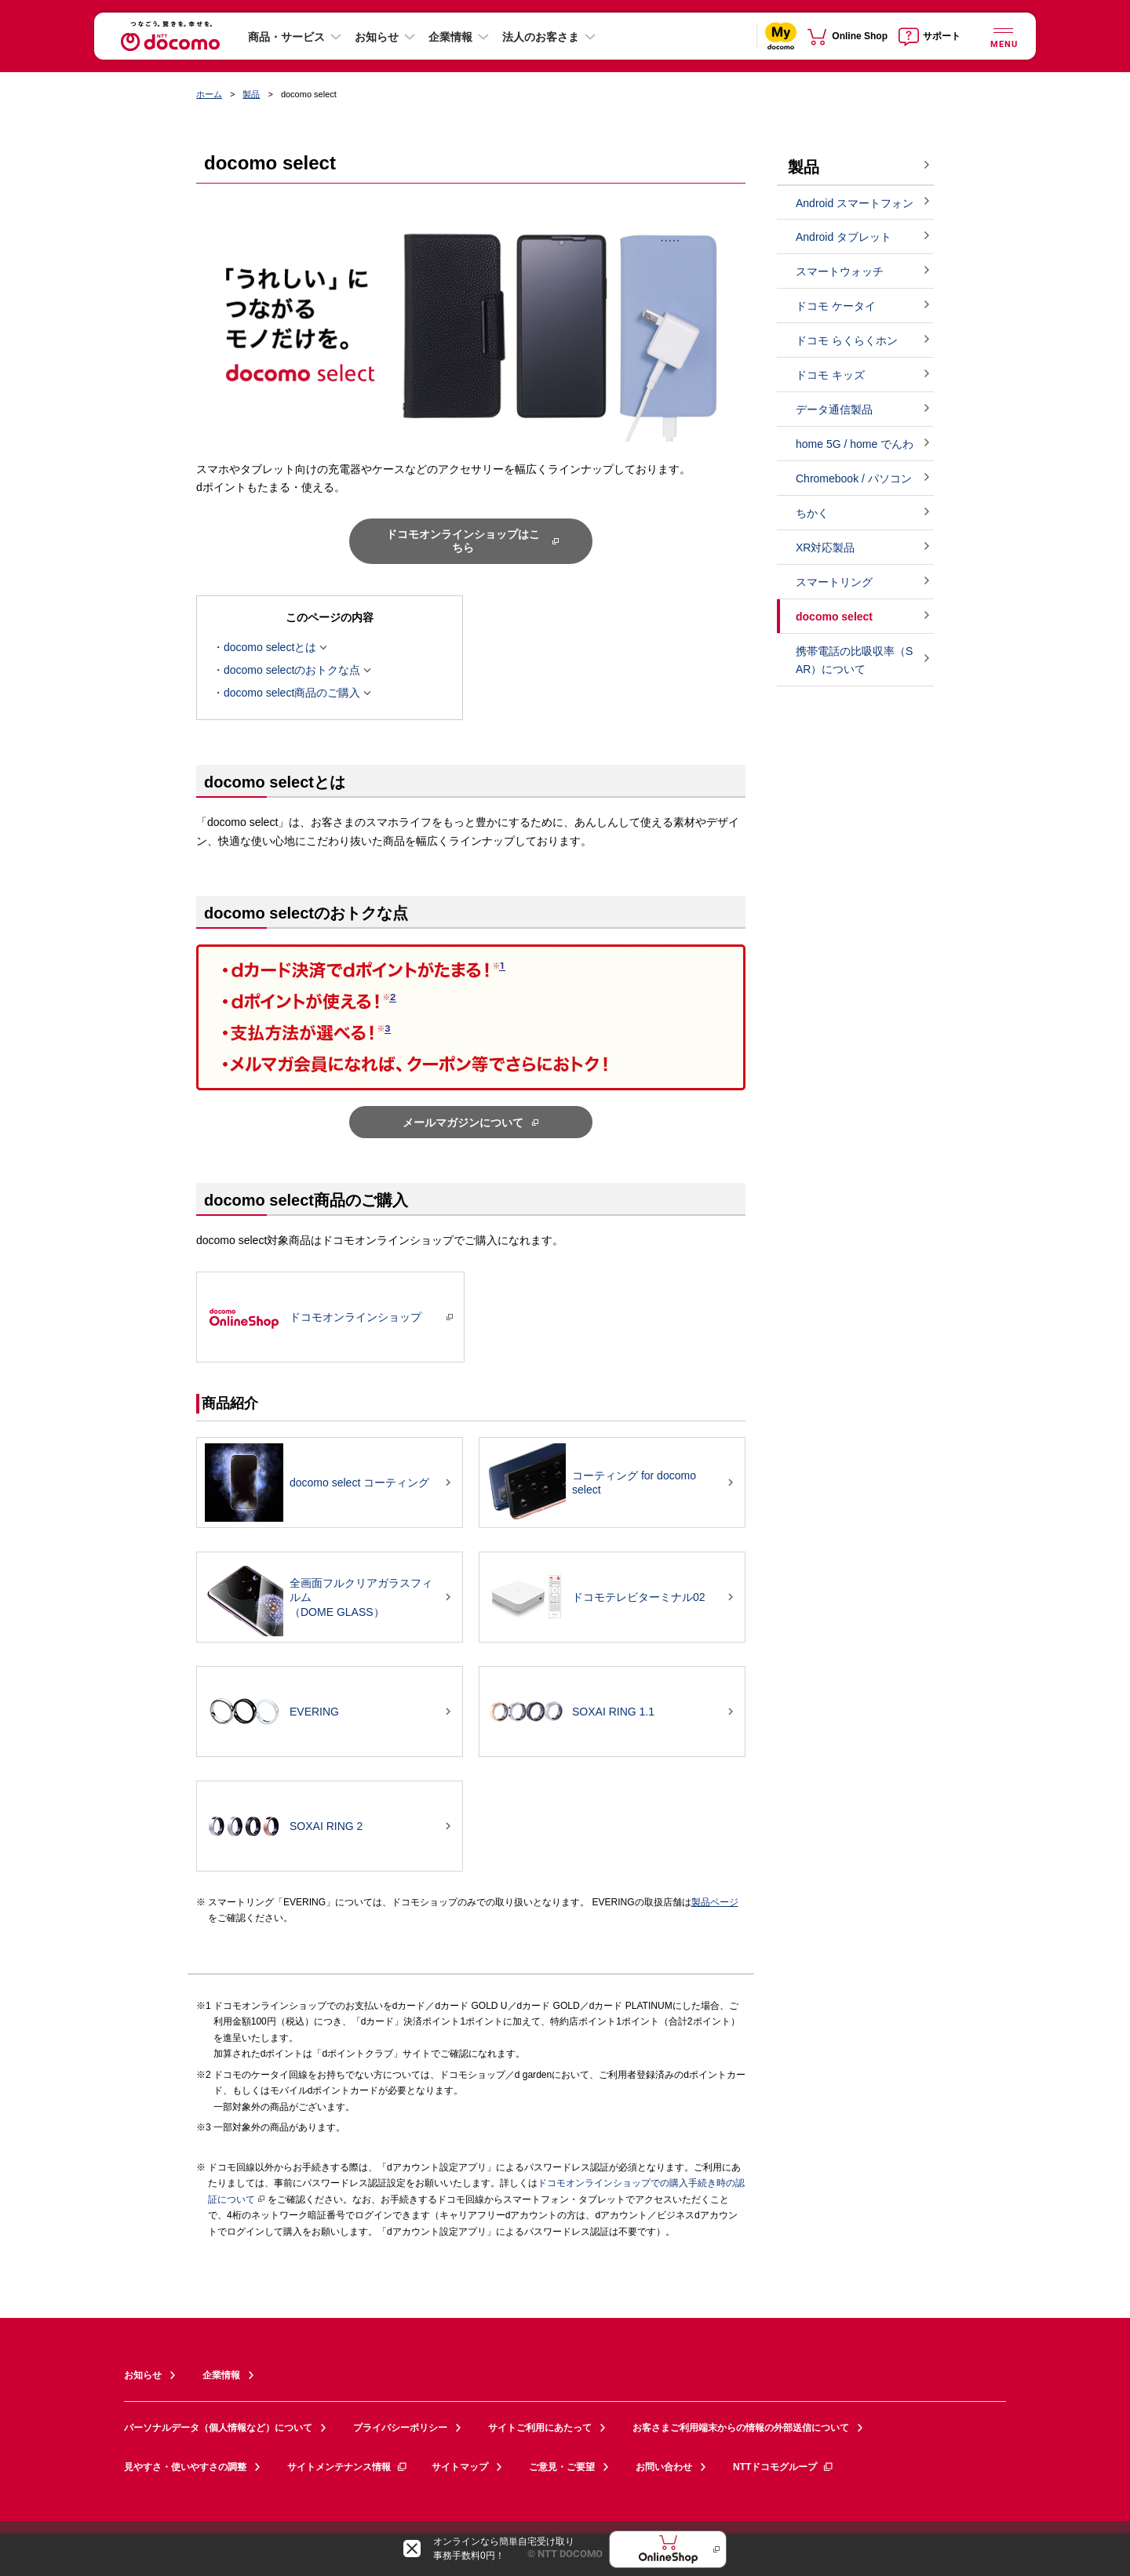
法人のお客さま (540, 37)
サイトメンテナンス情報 (347, 2467)
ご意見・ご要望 (562, 2466)
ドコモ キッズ (830, 375)
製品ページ (714, 1902)
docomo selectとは (270, 648)
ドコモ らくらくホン (847, 340)
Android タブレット (843, 237)
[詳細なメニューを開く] (1003, 35)
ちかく (812, 513)
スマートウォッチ (840, 271)
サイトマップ (460, 2466)
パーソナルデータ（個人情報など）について (218, 2427)
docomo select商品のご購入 (292, 693)
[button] (470, 781)
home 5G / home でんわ (854, 444)
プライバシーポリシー (400, 2427)
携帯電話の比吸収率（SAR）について (854, 660)
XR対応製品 (825, 547)
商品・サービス (286, 37)
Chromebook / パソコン (854, 478)
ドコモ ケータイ (836, 306)
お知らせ (377, 37)
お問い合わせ (664, 2466)
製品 (251, 94)
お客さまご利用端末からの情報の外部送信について (740, 2427)
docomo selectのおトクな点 (292, 671)
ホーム (209, 94)
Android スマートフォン (854, 203)
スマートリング (834, 582)
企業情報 (450, 37)
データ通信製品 (834, 409)
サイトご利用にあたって (540, 2427)
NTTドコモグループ (783, 2467)
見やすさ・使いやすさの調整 (185, 2466)
